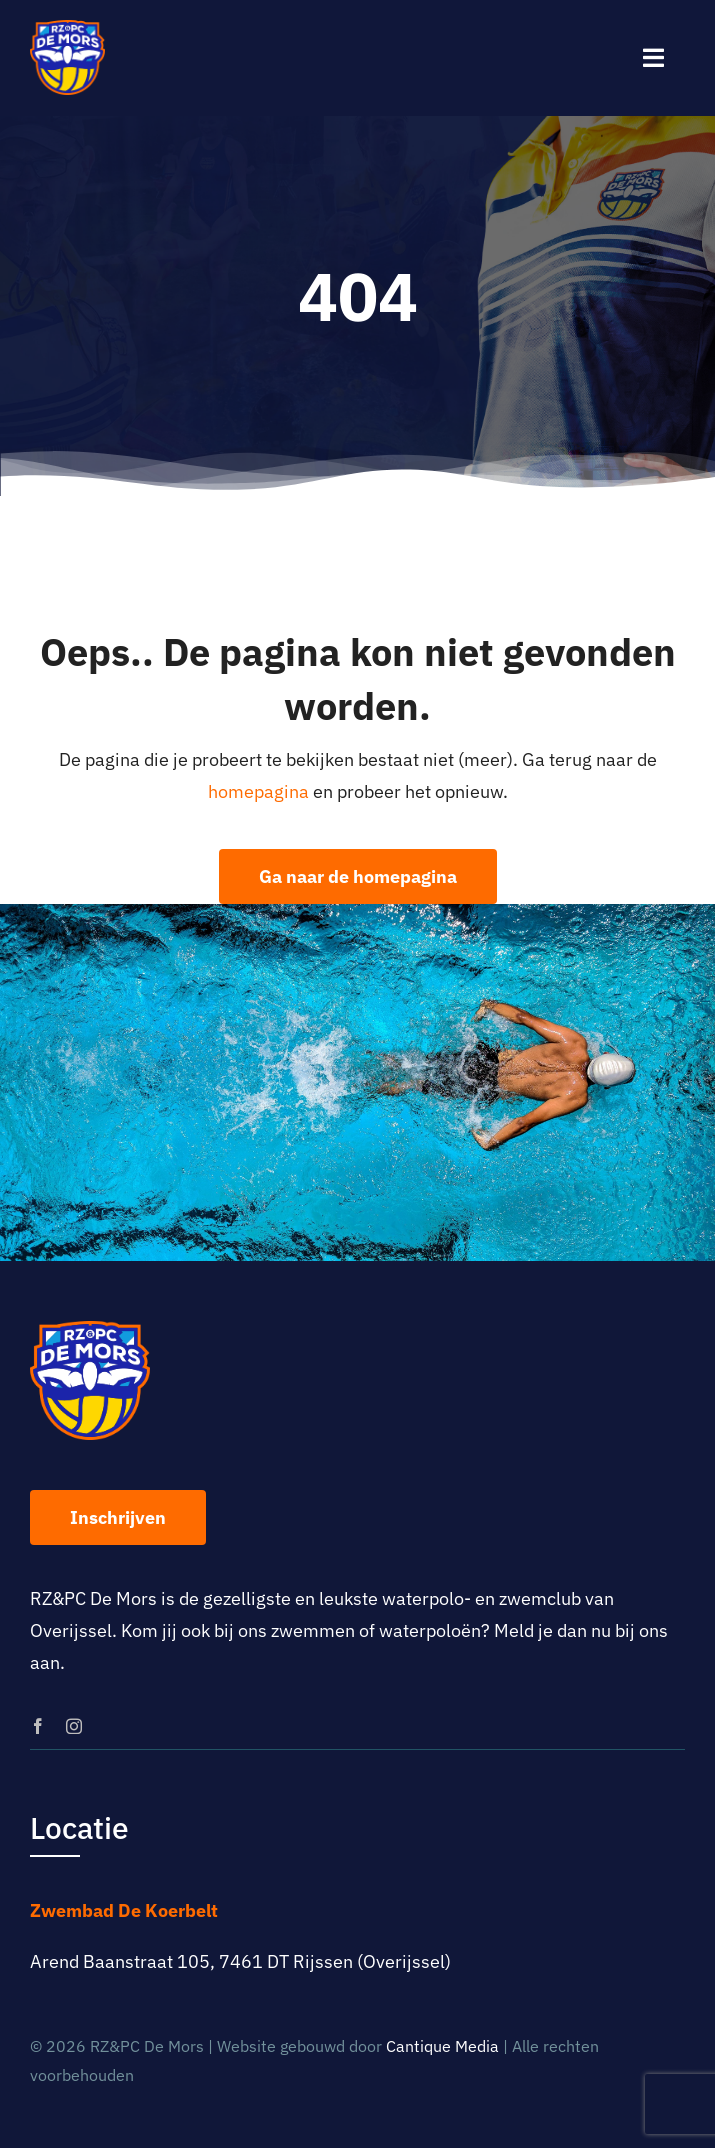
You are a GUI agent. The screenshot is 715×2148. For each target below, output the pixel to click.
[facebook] (38, 1726)
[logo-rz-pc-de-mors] (67, 28)
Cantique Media (442, 2046)
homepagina (258, 791)
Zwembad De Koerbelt (124, 1910)
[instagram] (74, 1726)
